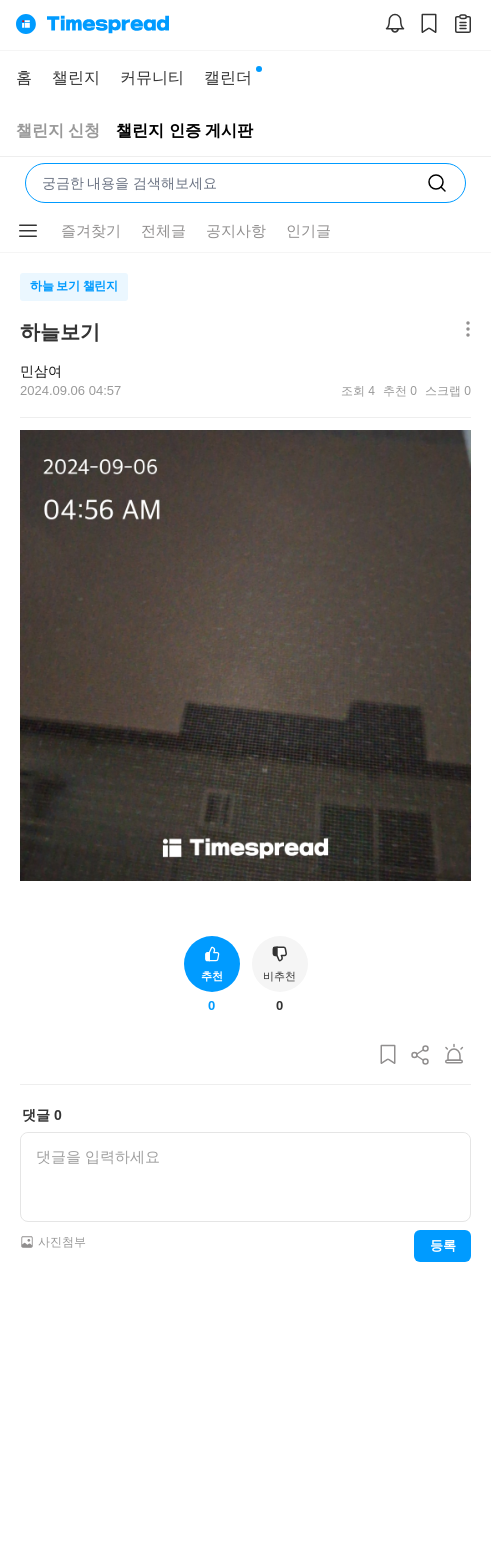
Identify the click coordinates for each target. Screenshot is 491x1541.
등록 (442, 1245)
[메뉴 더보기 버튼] (463, 330)
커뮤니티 (152, 77)
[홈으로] (92, 25)
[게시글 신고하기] (454, 1055)
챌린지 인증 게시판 (184, 130)
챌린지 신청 (58, 130)
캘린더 (228, 77)
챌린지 (76, 77)
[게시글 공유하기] (421, 1055)
